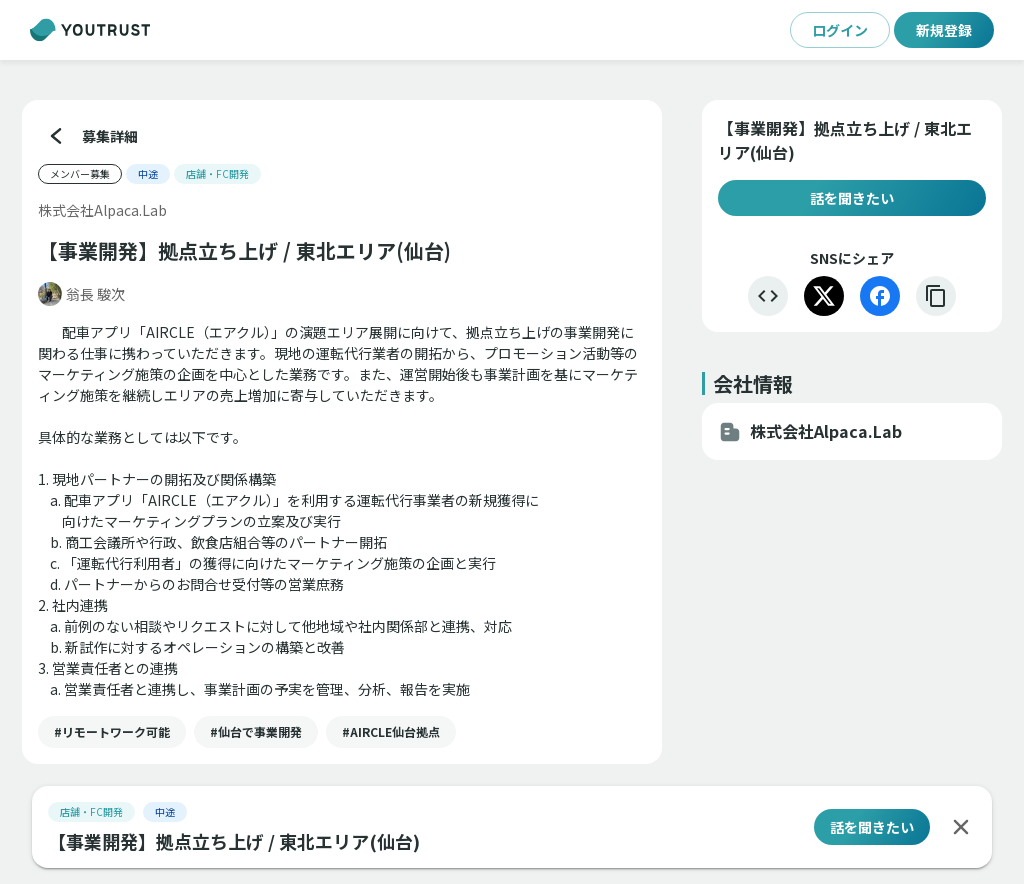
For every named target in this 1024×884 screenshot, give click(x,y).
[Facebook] (880, 296)
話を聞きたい (852, 198)
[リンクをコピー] (936, 296)
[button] (112, 732)
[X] (824, 296)
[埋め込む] (768, 296)
